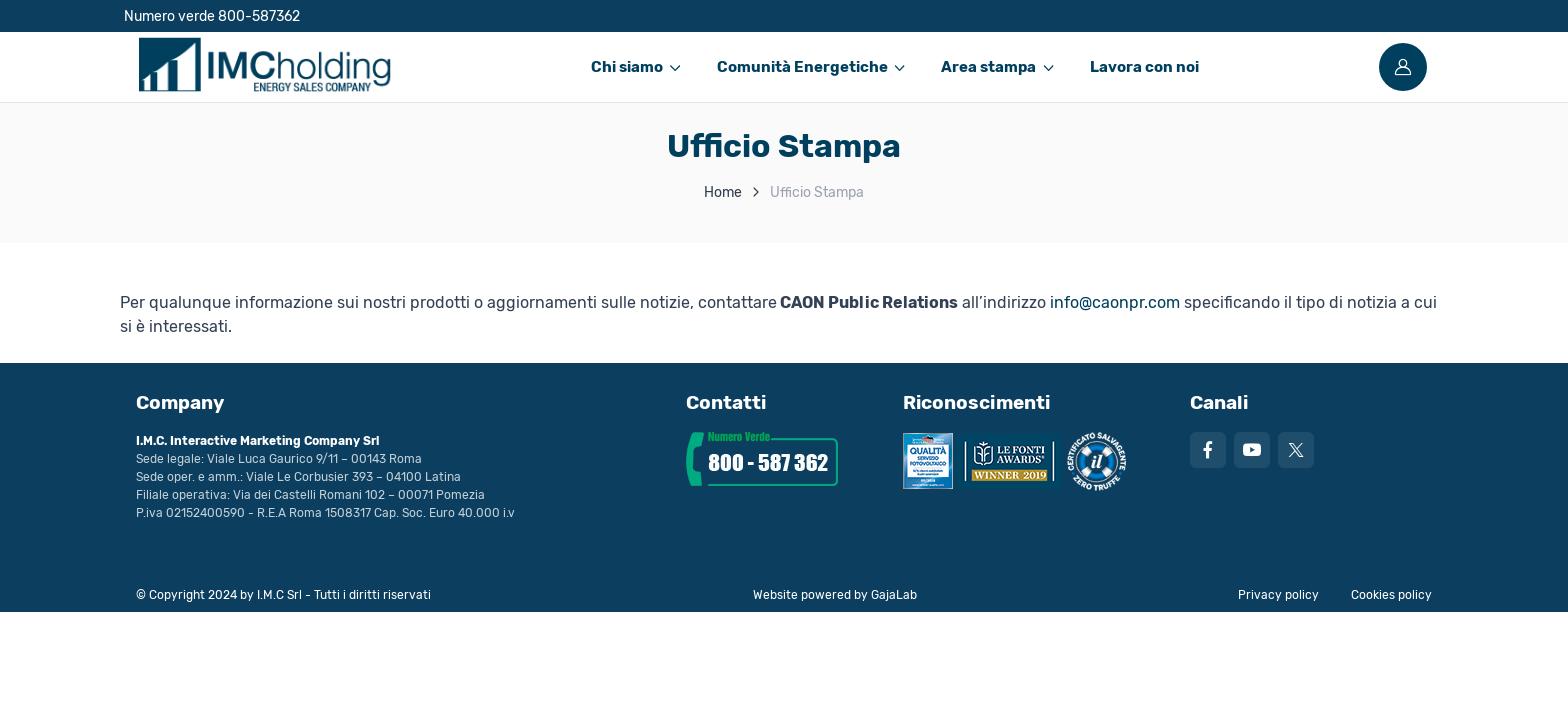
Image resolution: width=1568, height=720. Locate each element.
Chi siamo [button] (627, 67)
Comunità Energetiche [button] (802, 67)
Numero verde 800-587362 (212, 16)
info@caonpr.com (1115, 302)
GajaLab (894, 595)
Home (723, 192)
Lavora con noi (1144, 67)
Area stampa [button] (988, 67)
